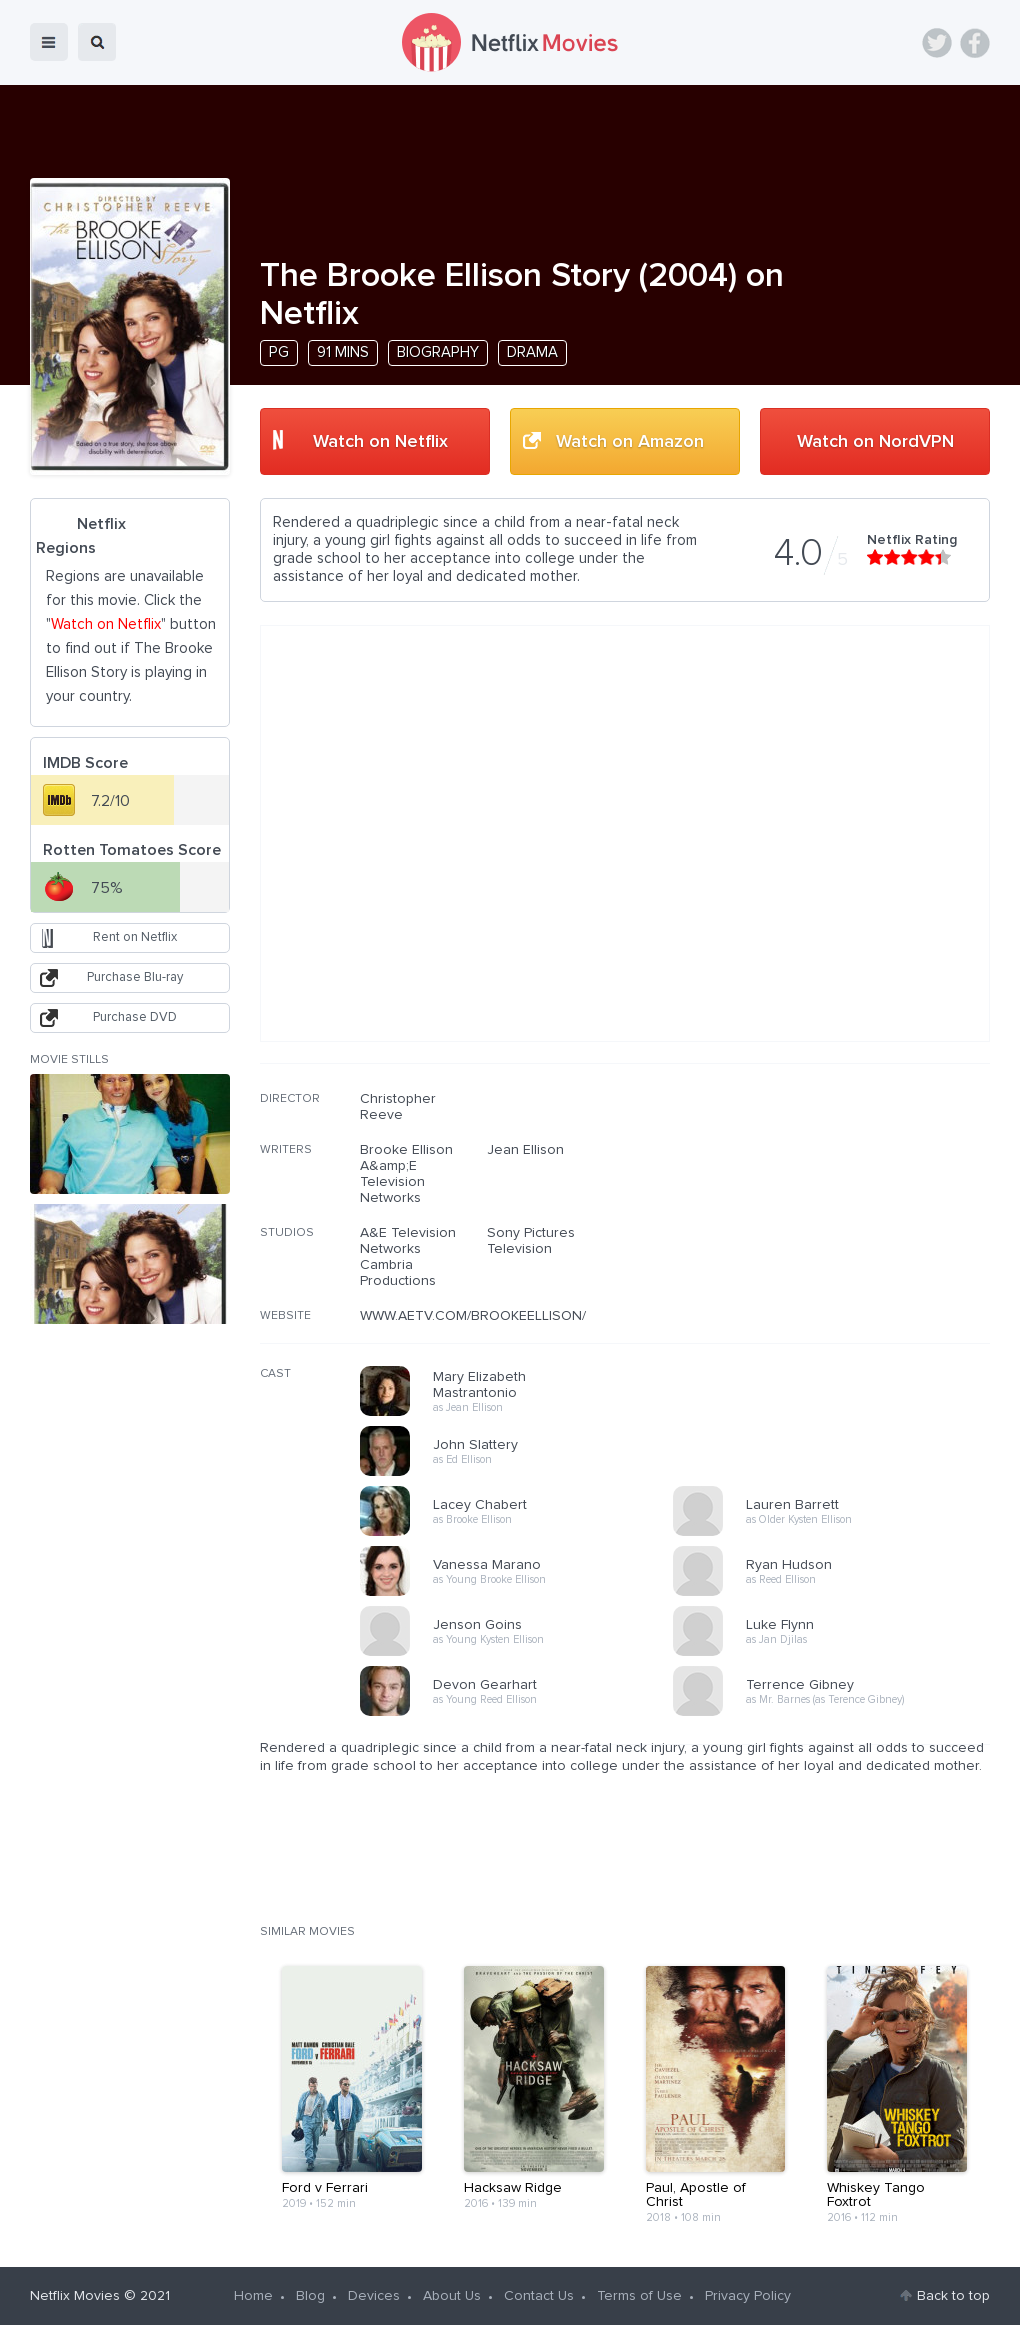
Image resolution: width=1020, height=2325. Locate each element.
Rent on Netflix (135, 937)
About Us (452, 2296)
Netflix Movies (75, 2296)
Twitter (937, 43)
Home (253, 2296)
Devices (374, 2296)
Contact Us (539, 2296)
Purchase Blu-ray (135, 977)
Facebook (975, 43)
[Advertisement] (840, 1219)
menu (49, 42)
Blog (310, 2296)
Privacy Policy (748, 2296)
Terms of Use (639, 2296)
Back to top (953, 2296)
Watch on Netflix (380, 442)
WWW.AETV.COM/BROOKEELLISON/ (473, 1316)
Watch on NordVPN (875, 442)
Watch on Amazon (630, 442)
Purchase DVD (135, 1017)
